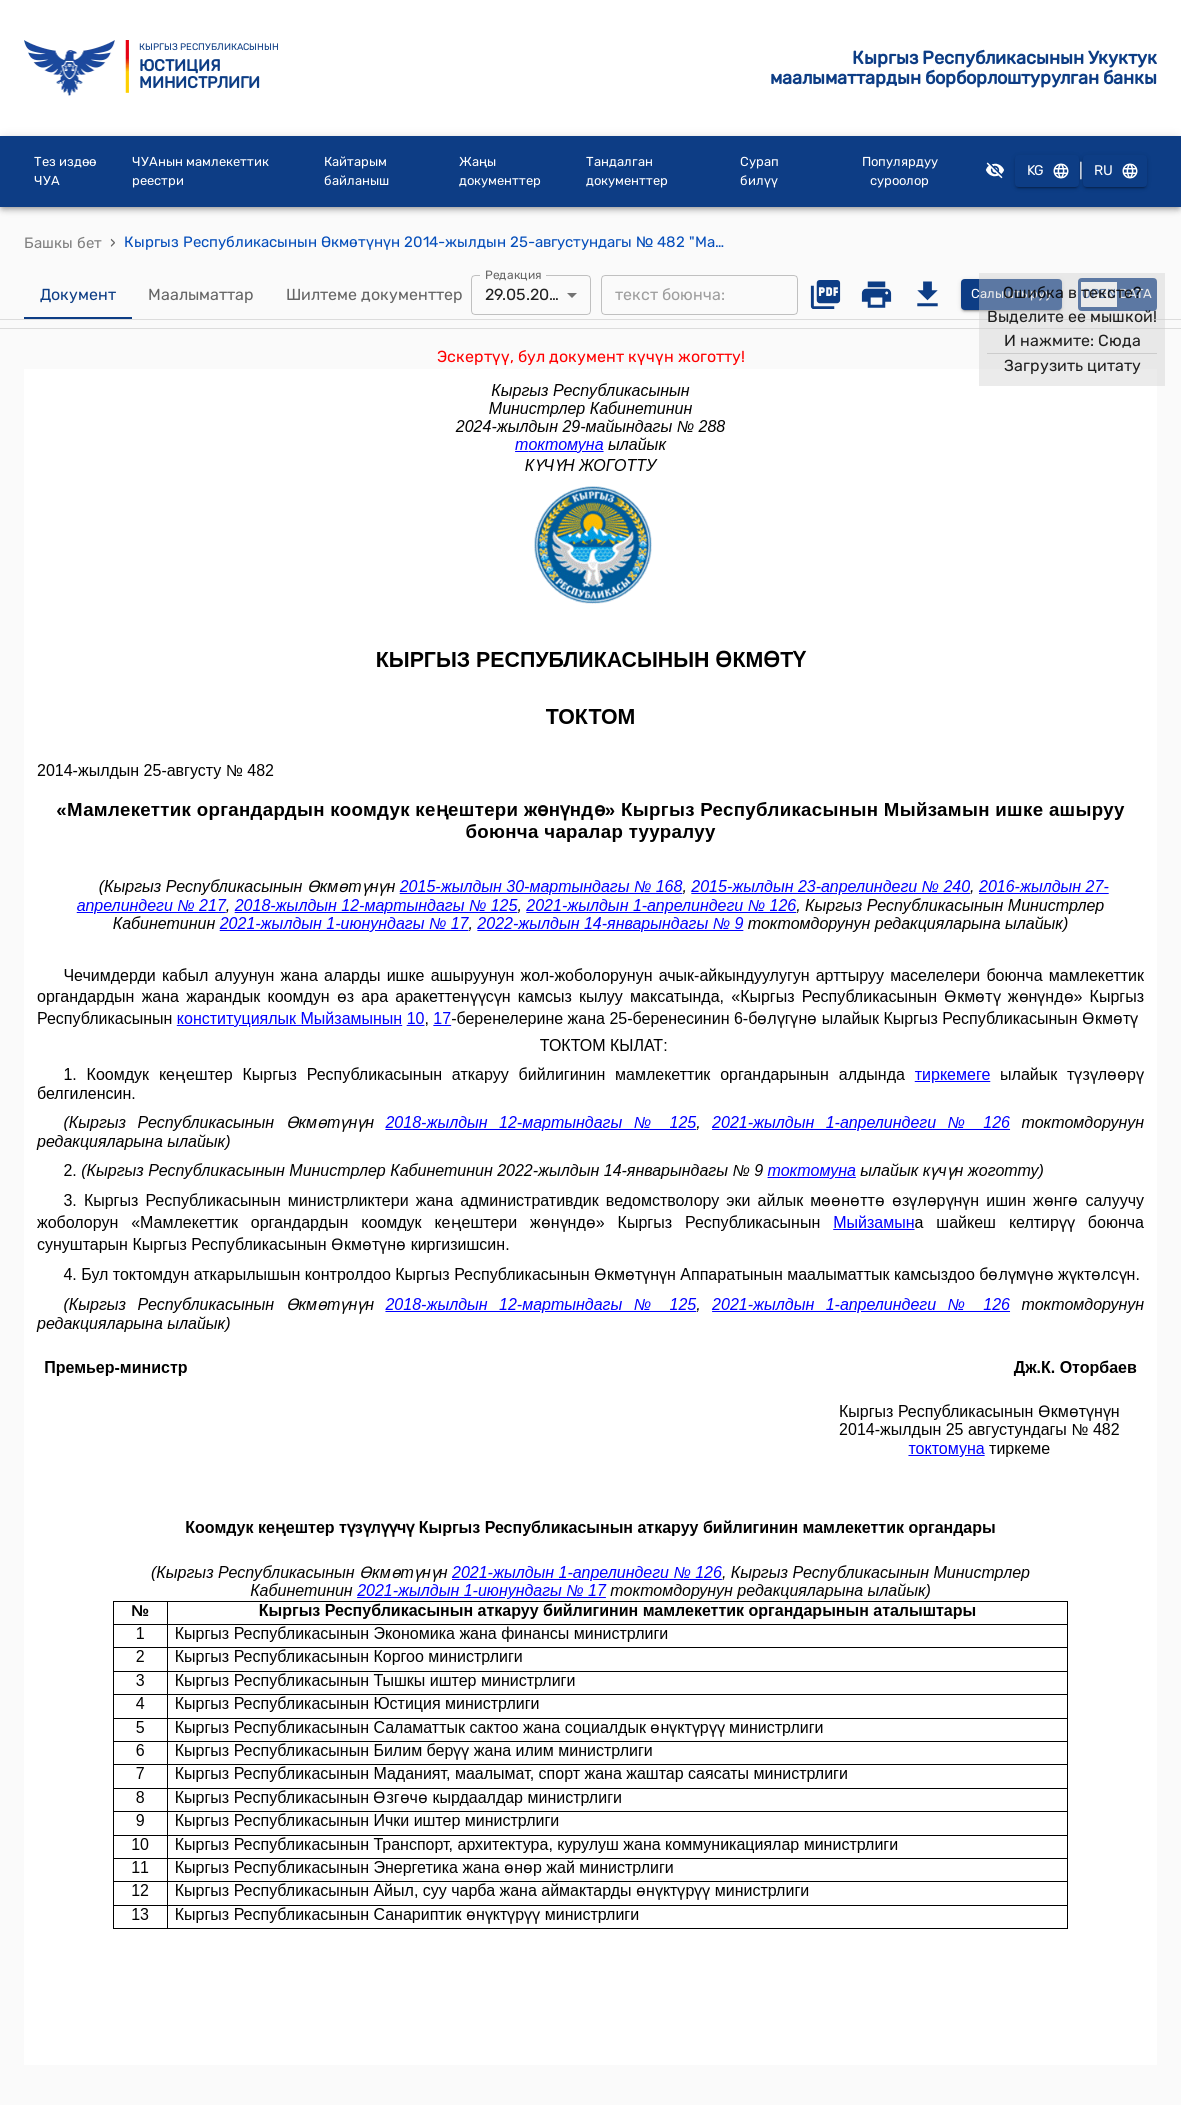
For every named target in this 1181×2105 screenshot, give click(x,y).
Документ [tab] (78, 295)
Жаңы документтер (500, 171)
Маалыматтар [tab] (201, 295)
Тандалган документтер (627, 171)
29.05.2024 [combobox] (526, 294)
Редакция (513, 274)
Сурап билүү (759, 171)
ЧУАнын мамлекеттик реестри (200, 171)
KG (1047, 171)
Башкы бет (63, 243)
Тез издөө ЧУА (65, 171)
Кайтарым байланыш (356, 171)
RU (1115, 171)
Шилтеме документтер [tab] (374, 295)
